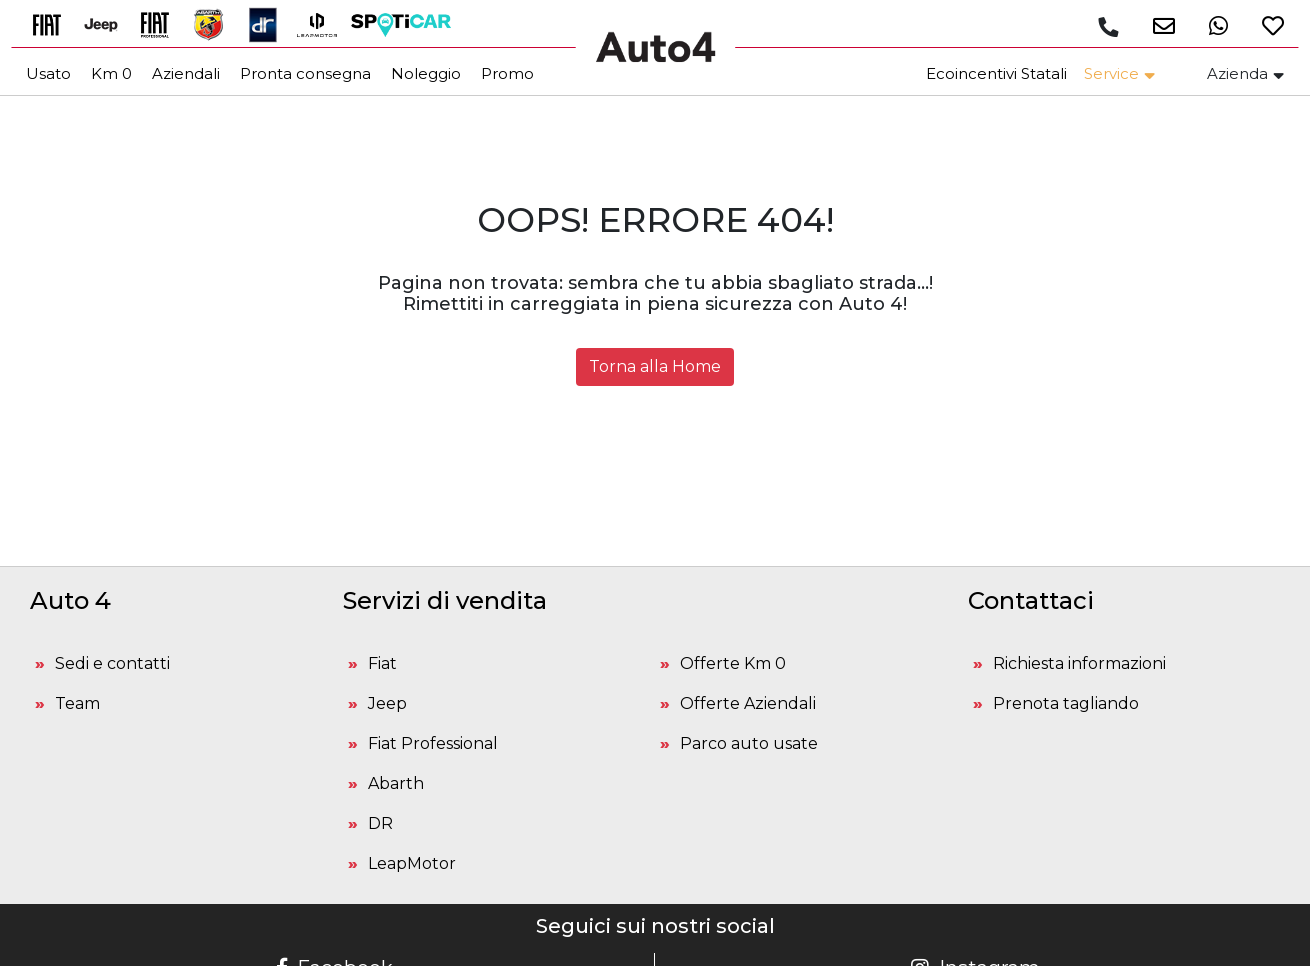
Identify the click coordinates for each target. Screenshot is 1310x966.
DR (380, 823)
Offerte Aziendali (748, 703)
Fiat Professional (433, 743)
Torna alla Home (655, 366)
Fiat (382, 663)
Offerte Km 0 (733, 663)
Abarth (396, 783)
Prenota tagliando (1066, 703)
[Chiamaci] (1106, 27)
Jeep (387, 703)
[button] (1154, 25)
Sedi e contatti (112, 663)
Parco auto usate (749, 743)
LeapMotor (412, 863)
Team (77, 703)
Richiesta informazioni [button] (1079, 663)
